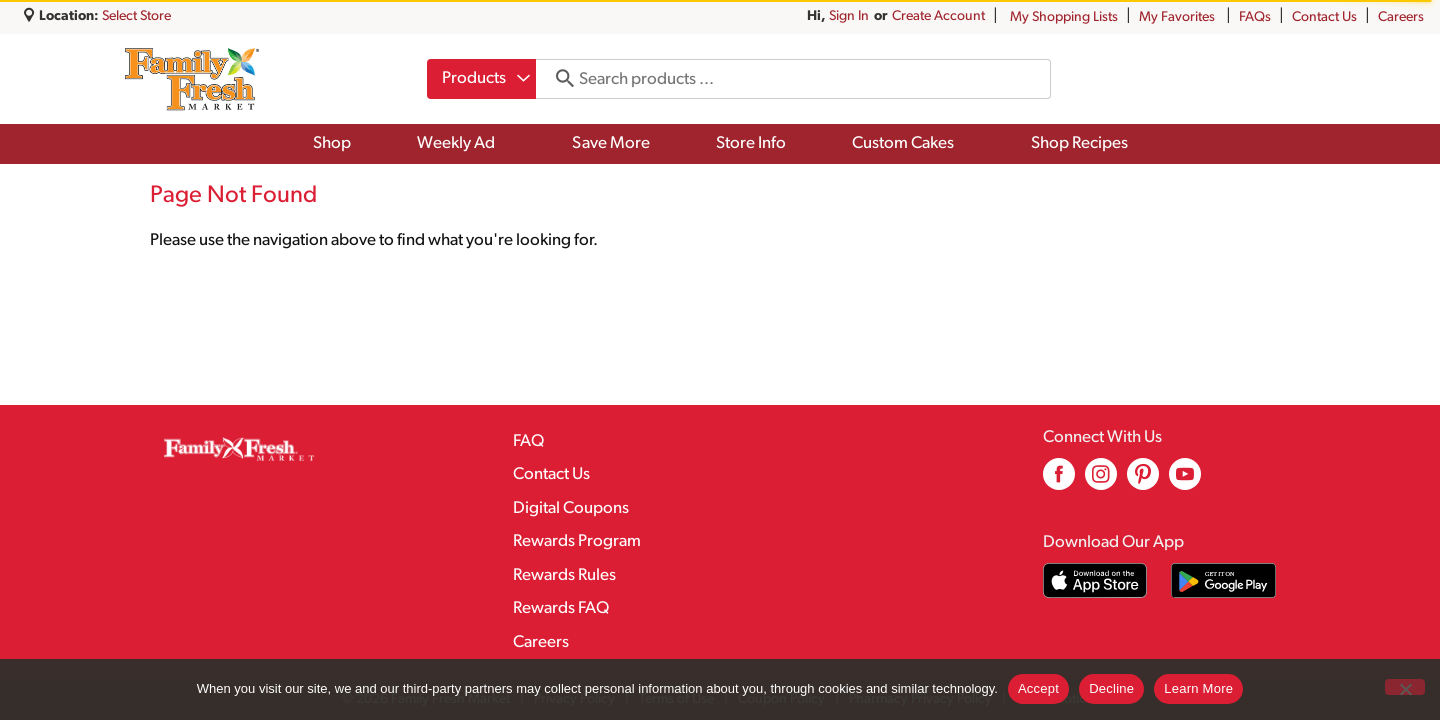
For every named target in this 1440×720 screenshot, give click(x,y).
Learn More (1198, 688)
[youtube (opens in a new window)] (1185, 481)
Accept (1038, 688)
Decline (1111, 688)
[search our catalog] (558, 79)
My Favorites (1178, 17)
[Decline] (1405, 687)
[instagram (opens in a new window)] (1101, 481)
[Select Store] (138, 16)
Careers (1401, 17)
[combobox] (481, 79)
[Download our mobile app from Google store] (1223, 580)
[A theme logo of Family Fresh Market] (191, 79)
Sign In (849, 16)
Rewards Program (577, 541)
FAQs (1255, 17)
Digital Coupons (571, 508)
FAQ (528, 441)
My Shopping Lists (1064, 17)
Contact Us (1324, 17)
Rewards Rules (564, 575)
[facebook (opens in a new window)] (1059, 481)
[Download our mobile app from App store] (1095, 580)
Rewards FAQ (561, 608)
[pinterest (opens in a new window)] (1143, 481)
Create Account (938, 16)
